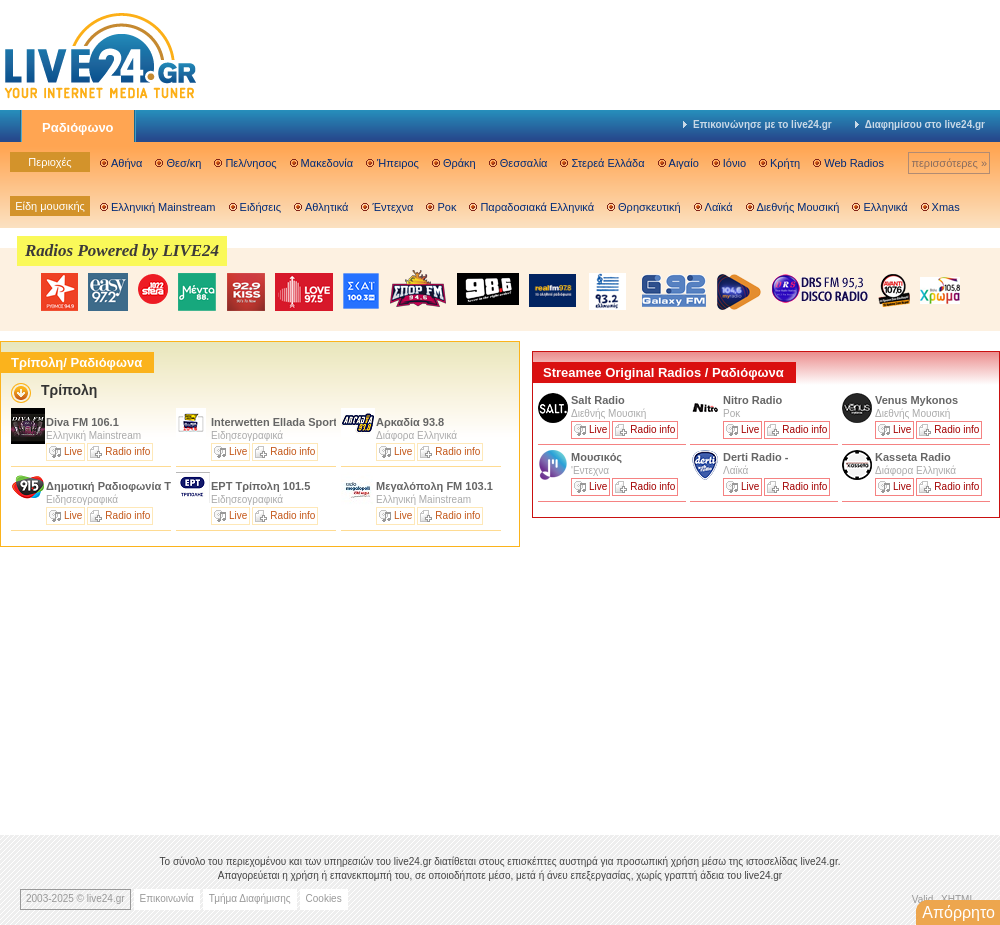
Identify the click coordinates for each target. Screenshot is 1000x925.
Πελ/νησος (250, 163)
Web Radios (854, 163)
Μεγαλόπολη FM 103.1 (434, 486)
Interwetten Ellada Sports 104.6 (292, 422)
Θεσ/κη (183, 163)
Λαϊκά (719, 207)
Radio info (127, 451)
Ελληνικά (885, 207)
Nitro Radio (752, 400)
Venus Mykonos (918, 400)
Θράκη (459, 163)
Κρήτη (785, 163)
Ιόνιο (734, 163)
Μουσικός (596, 457)
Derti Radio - (755, 457)
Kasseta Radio (914, 457)
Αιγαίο (684, 163)
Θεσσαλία (524, 163)
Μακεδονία (327, 163)
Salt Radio (599, 400)
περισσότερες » (949, 163)
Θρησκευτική (649, 207)
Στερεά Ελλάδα (607, 163)
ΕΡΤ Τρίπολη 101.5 (260, 486)
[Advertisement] (682, 663)
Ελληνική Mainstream (163, 207)
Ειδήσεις (260, 207)
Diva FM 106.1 (82, 422)
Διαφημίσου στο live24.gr (920, 124)
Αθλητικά (326, 207)
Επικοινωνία (167, 898)
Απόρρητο (958, 912)
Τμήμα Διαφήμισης (250, 898)
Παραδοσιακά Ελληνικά (537, 207)
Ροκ (446, 207)
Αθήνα (126, 163)
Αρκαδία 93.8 (410, 422)
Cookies (324, 898)
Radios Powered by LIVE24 (122, 250)
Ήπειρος (398, 163)
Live (73, 451)
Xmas (946, 207)
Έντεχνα (392, 207)
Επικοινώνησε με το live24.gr (757, 124)
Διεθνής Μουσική (798, 207)
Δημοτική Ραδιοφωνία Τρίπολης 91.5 (142, 486)
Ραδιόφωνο (78, 127)
